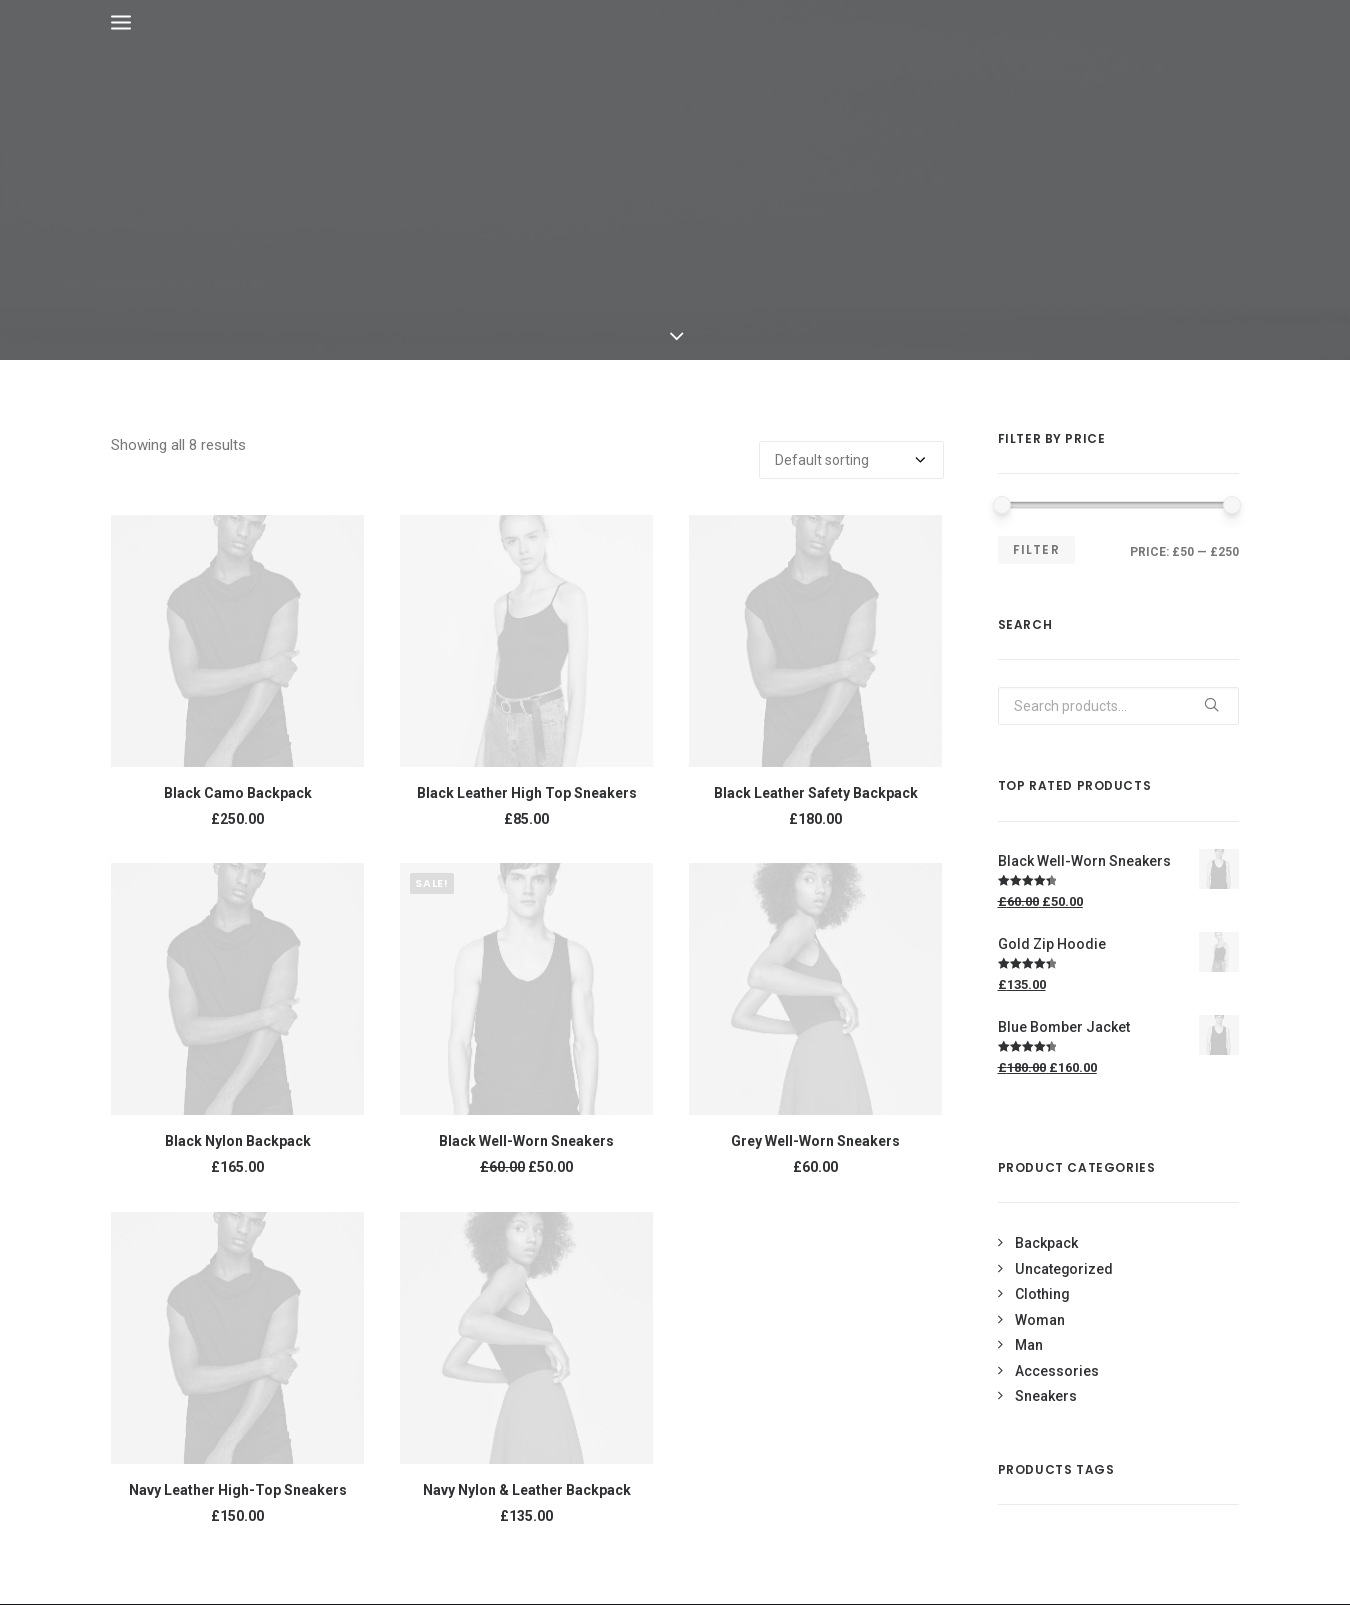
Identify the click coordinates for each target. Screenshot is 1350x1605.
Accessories (1057, 1371)
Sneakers (1046, 1396)
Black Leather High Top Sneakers (527, 793)
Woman (1040, 1320)
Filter (1036, 549)
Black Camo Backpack (238, 793)
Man (1029, 1345)
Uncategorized (1064, 1269)
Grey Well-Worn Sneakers (815, 1141)
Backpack (1046, 1243)
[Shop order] (851, 460)
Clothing (1042, 1294)
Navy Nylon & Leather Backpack (527, 1490)
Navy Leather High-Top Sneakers (238, 1490)
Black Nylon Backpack (238, 1141)
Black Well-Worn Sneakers (526, 1141)
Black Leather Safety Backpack (816, 793)
